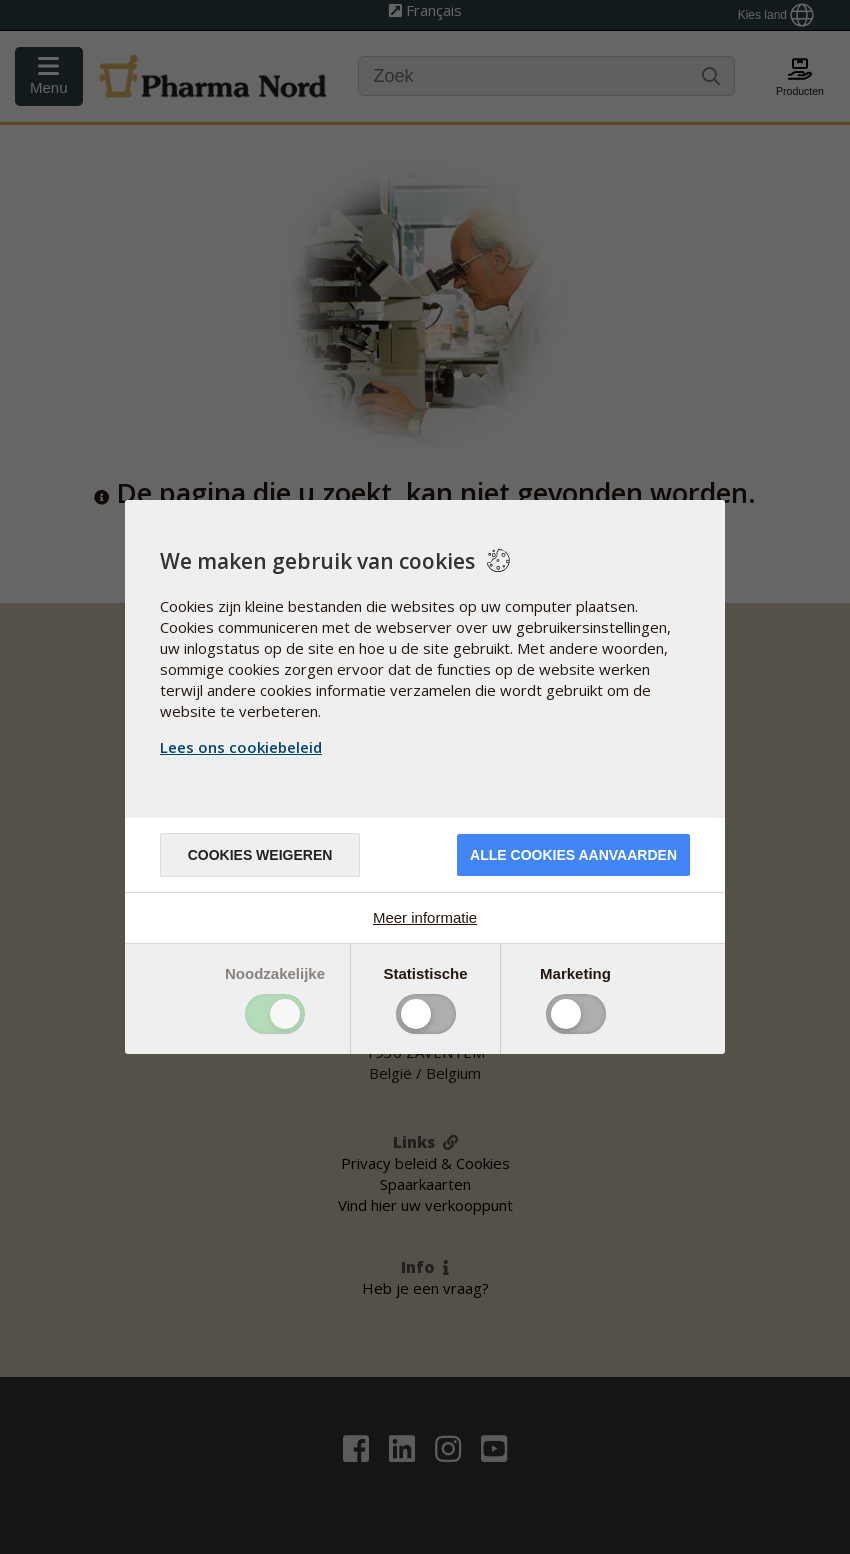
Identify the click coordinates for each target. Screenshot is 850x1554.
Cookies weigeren (260, 855)
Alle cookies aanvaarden (573, 855)
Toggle (275, 1014)
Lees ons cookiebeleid (241, 747)
